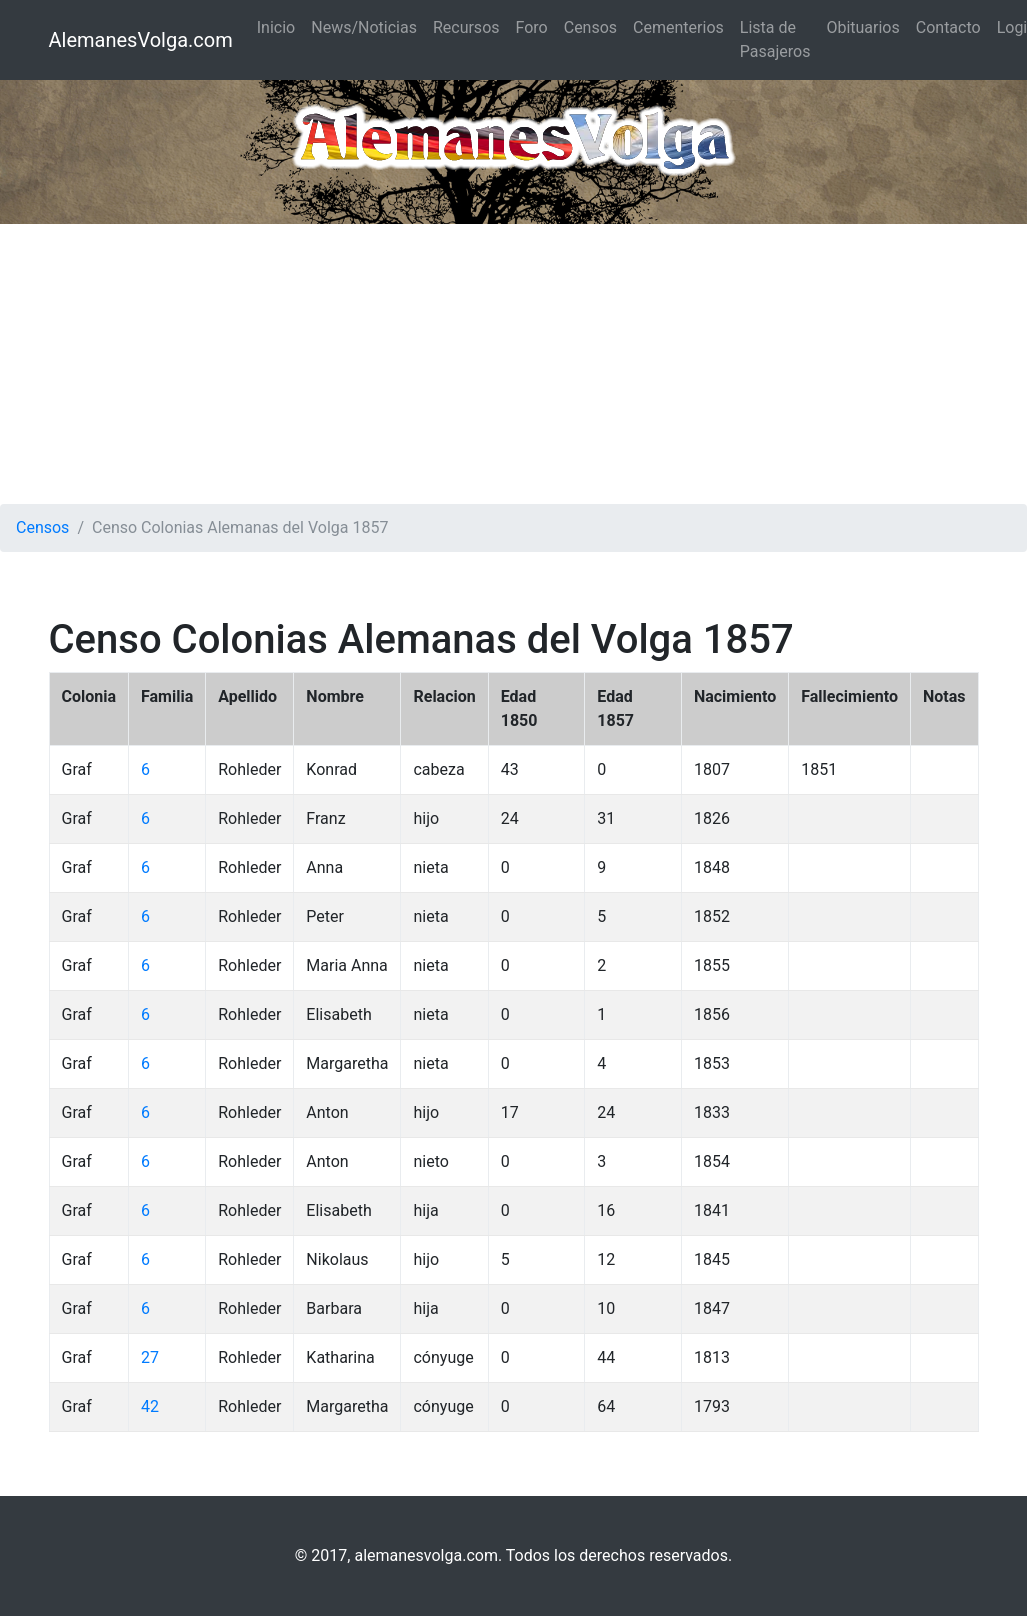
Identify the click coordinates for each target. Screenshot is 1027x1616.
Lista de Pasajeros (775, 39)
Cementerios (678, 27)
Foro (532, 27)
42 (150, 1406)
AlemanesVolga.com (141, 40)
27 (150, 1357)
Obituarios (862, 27)
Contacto (948, 27)
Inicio (276, 27)
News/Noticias (364, 27)
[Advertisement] (513, 364)
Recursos (466, 27)
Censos (590, 27)
